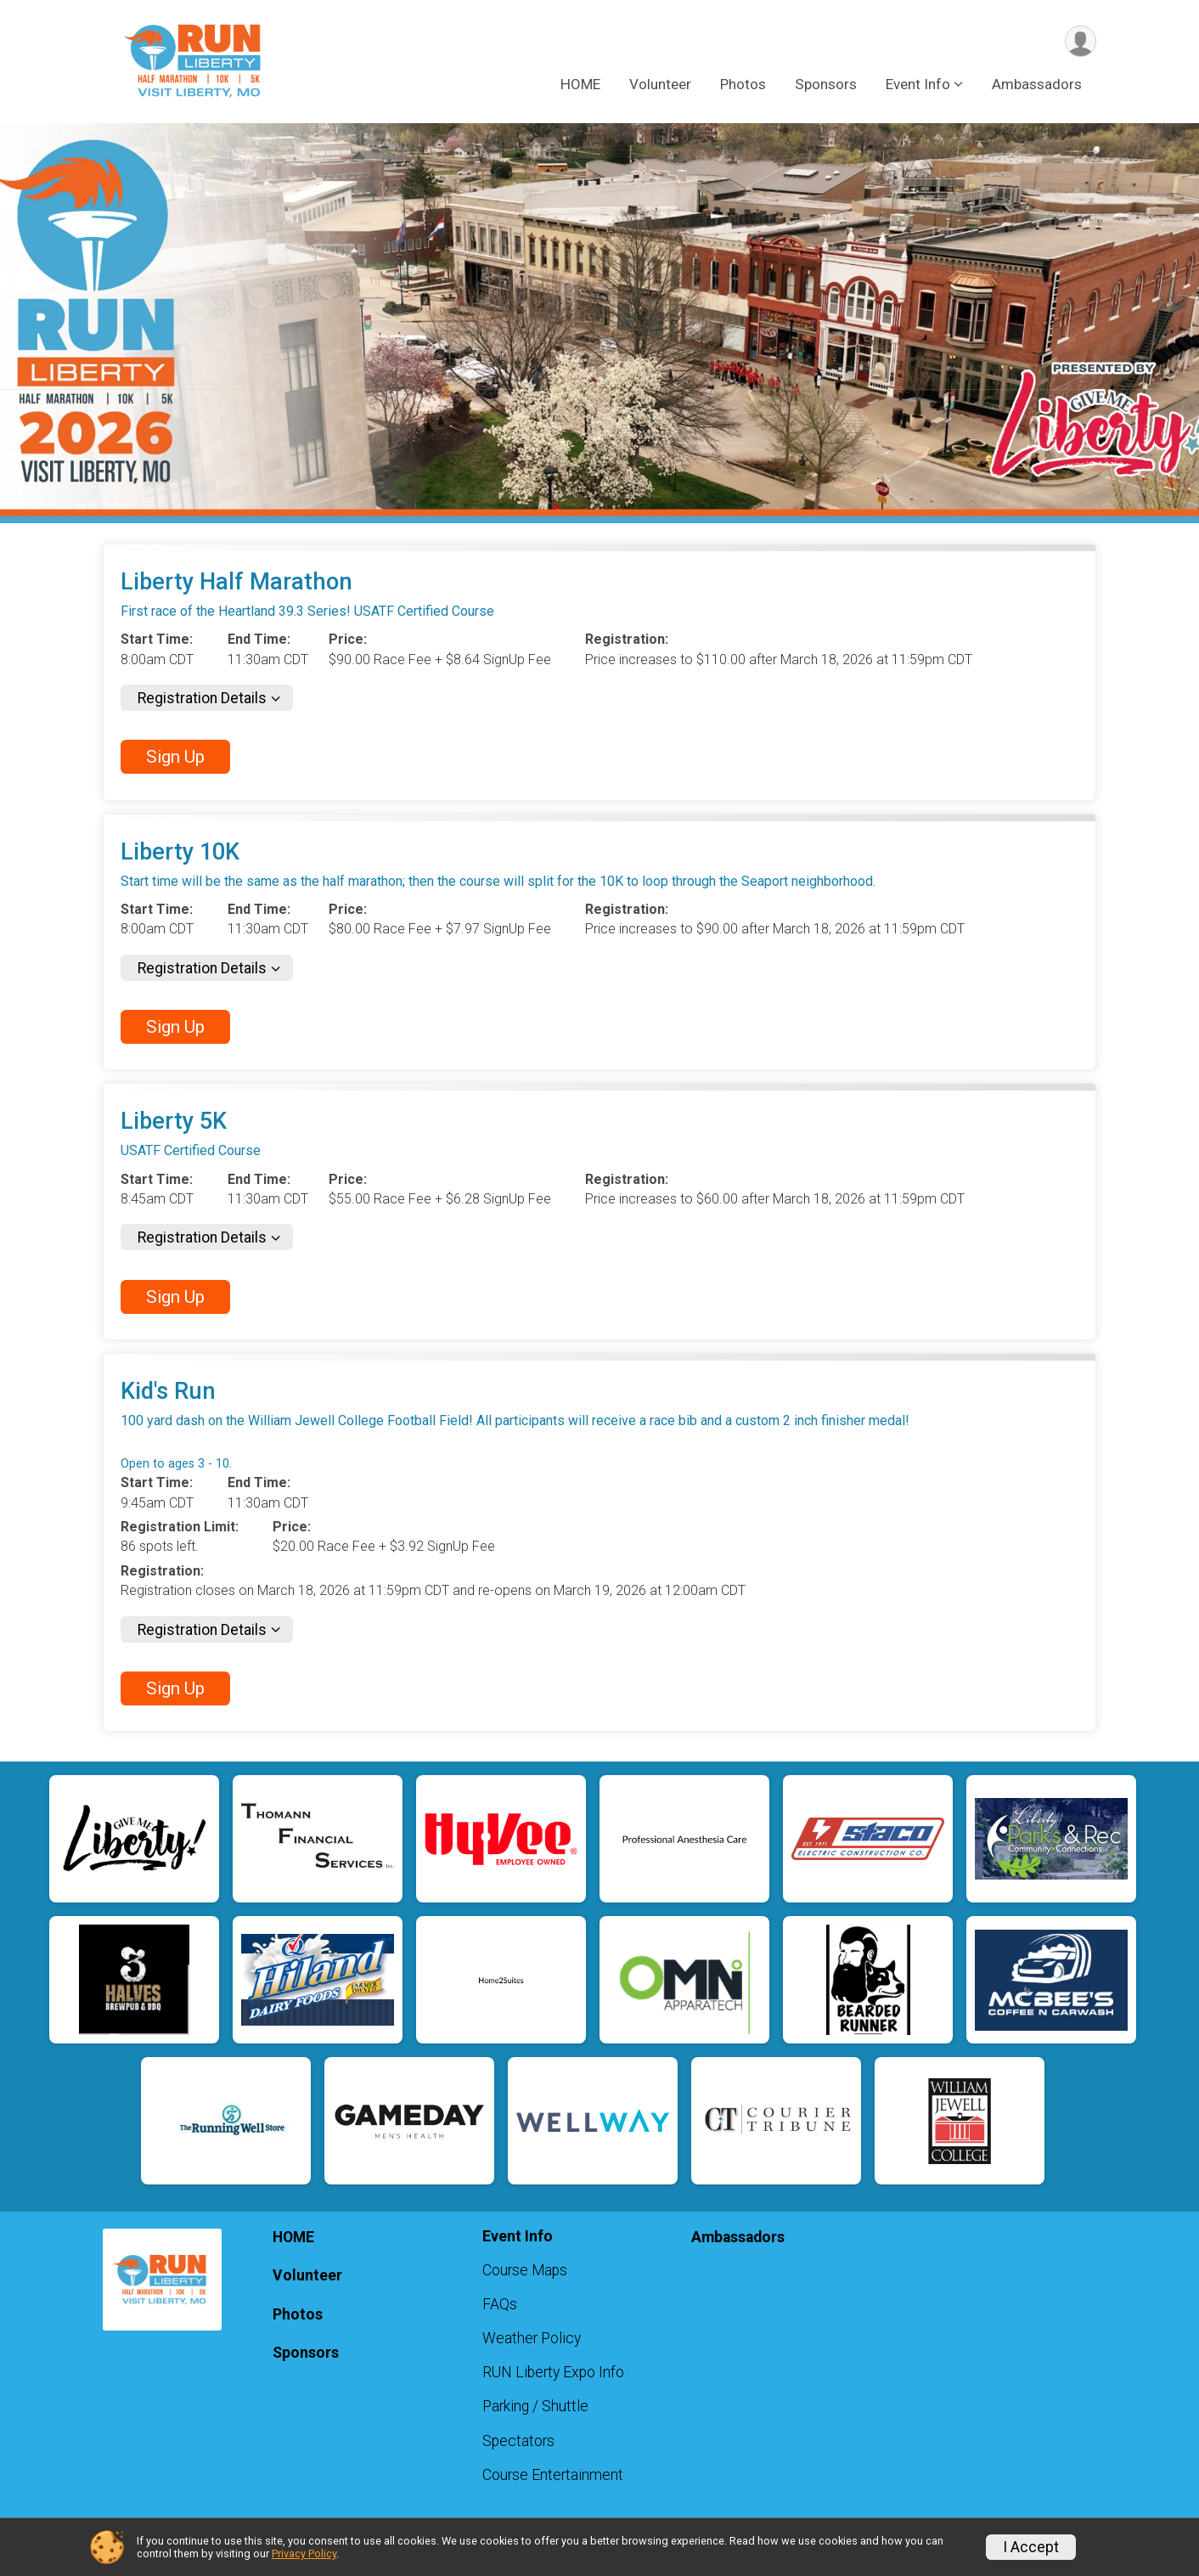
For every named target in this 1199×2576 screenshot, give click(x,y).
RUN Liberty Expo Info (553, 2372)
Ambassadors (1037, 84)
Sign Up (175, 757)
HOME (580, 84)
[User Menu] (1080, 41)
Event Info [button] (918, 84)
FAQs (499, 2304)
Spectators (518, 2440)
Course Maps (524, 2270)
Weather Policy (531, 2338)
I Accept (1031, 2547)
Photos (743, 84)
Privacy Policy (304, 2553)
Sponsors (826, 84)
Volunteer (660, 84)
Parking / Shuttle (535, 2406)
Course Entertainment (552, 2474)
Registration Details (202, 698)
